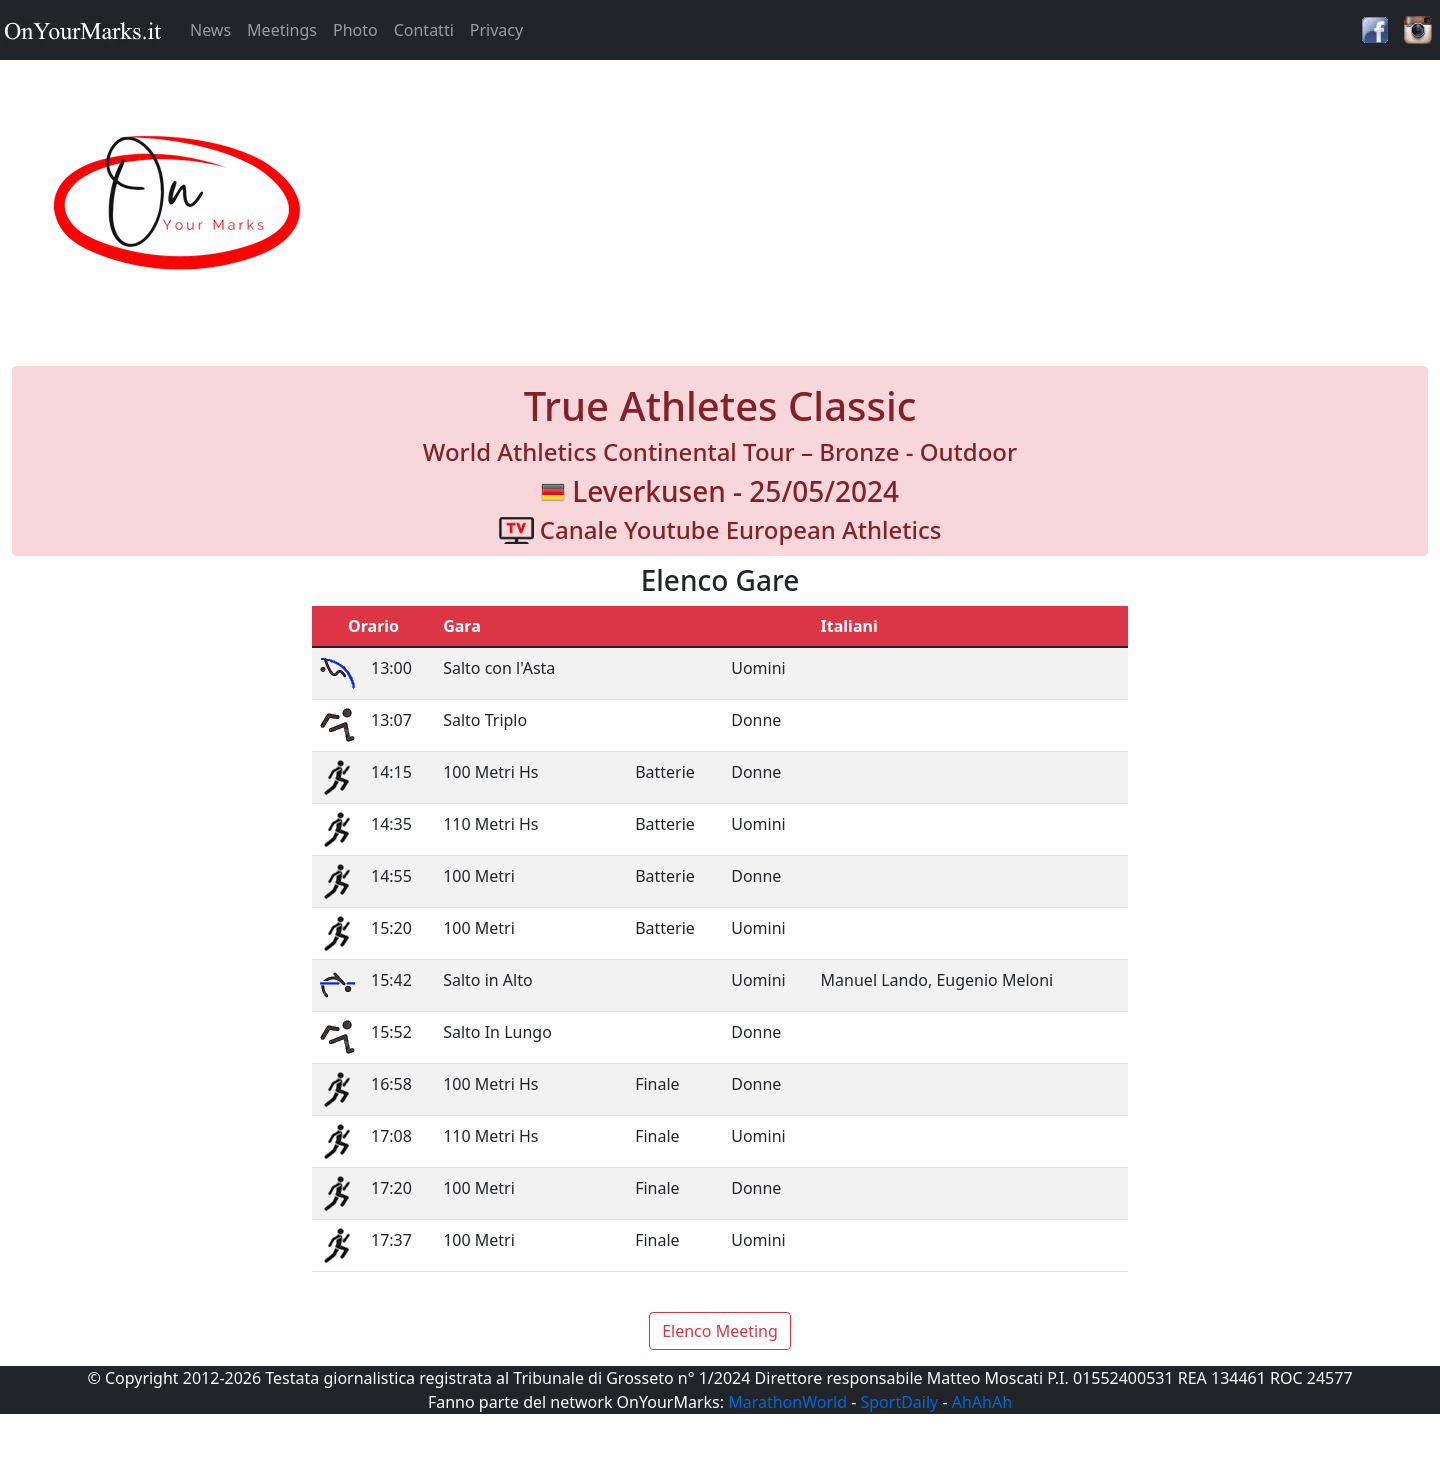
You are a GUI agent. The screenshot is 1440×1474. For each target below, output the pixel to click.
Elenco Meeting (720, 1331)
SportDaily (899, 1402)
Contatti (424, 30)
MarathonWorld (787, 1402)
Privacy (496, 30)
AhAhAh (982, 1402)
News (210, 30)
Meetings (282, 30)
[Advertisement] (900, 204)
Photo (355, 30)
